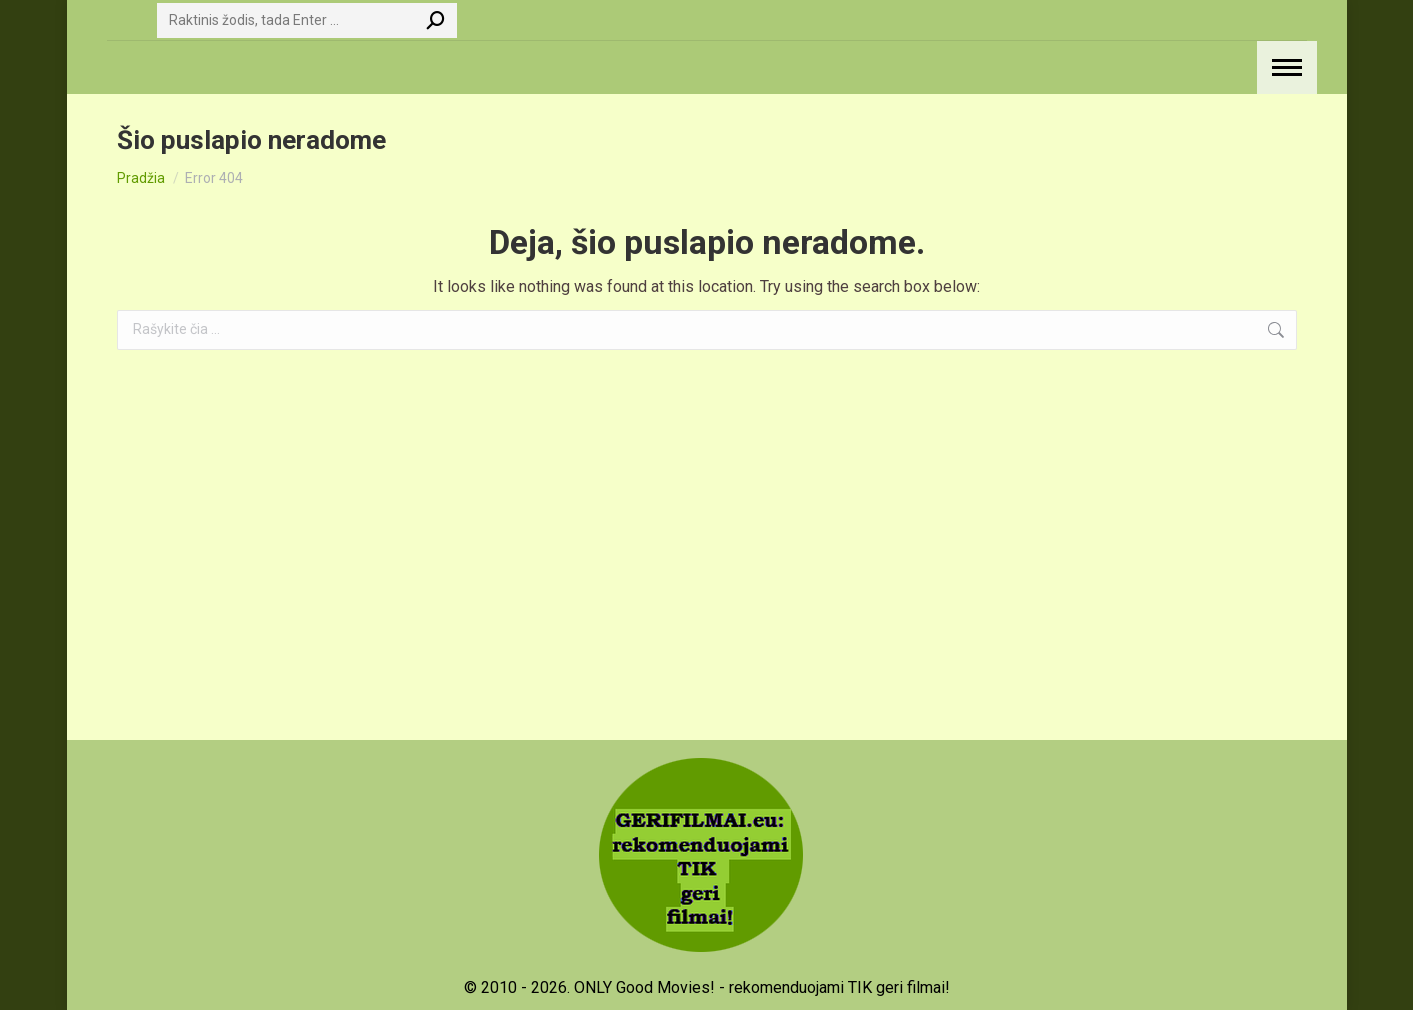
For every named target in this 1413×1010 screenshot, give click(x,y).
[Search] (307, 20)
